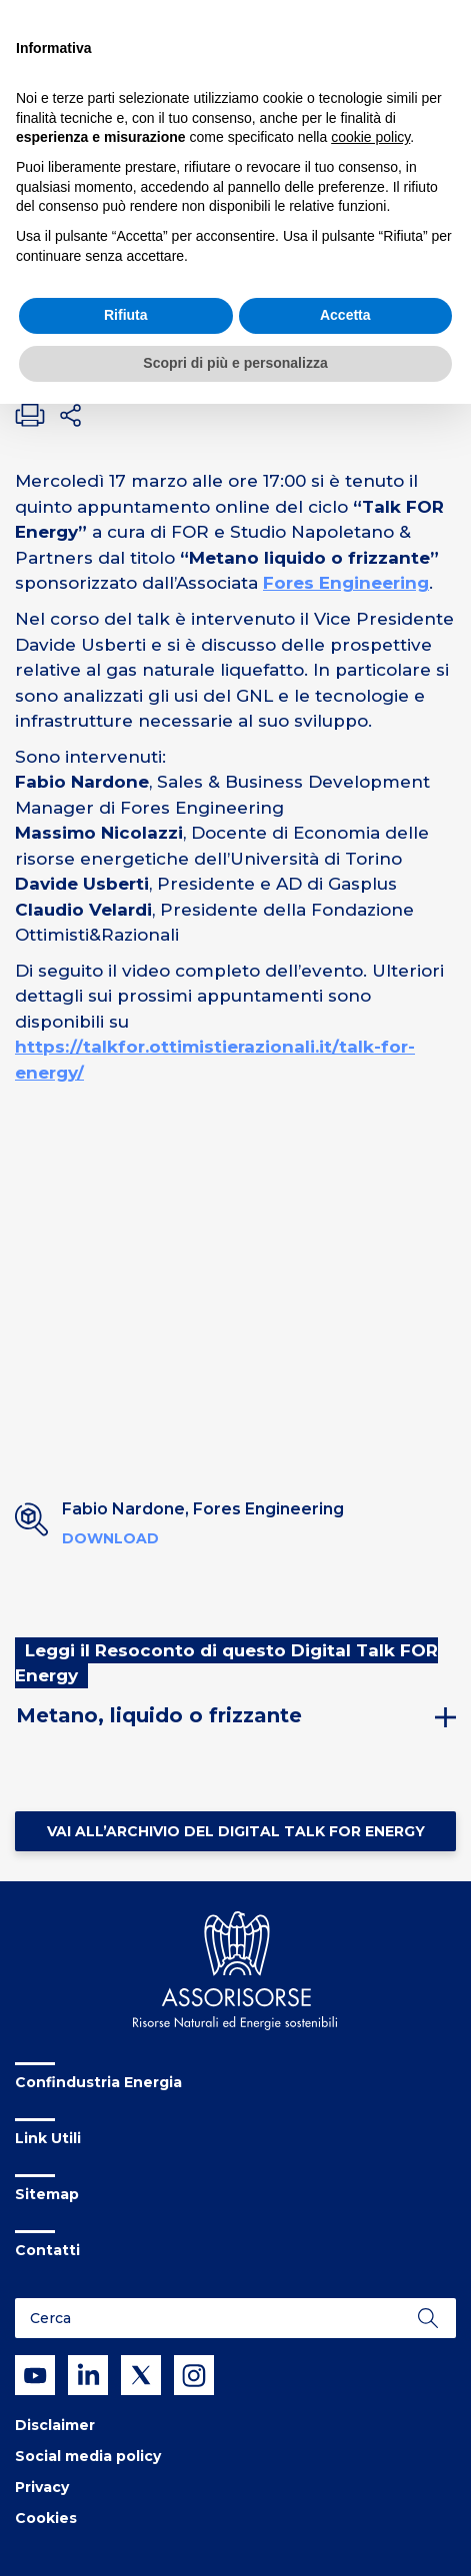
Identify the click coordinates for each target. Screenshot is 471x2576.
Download (110, 1538)
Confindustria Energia (98, 2082)
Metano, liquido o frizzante (159, 1715)
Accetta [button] (345, 315)
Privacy (42, 2487)
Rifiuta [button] (126, 315)
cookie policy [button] (370, 137)
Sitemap (47, 2194)
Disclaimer (55, 2425)
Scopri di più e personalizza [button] (235, 363)
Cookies (46, 2518)
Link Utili (48, 2138)
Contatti (47, 2250)
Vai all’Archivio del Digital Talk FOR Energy (236, 1831)
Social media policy (88, 2456)
